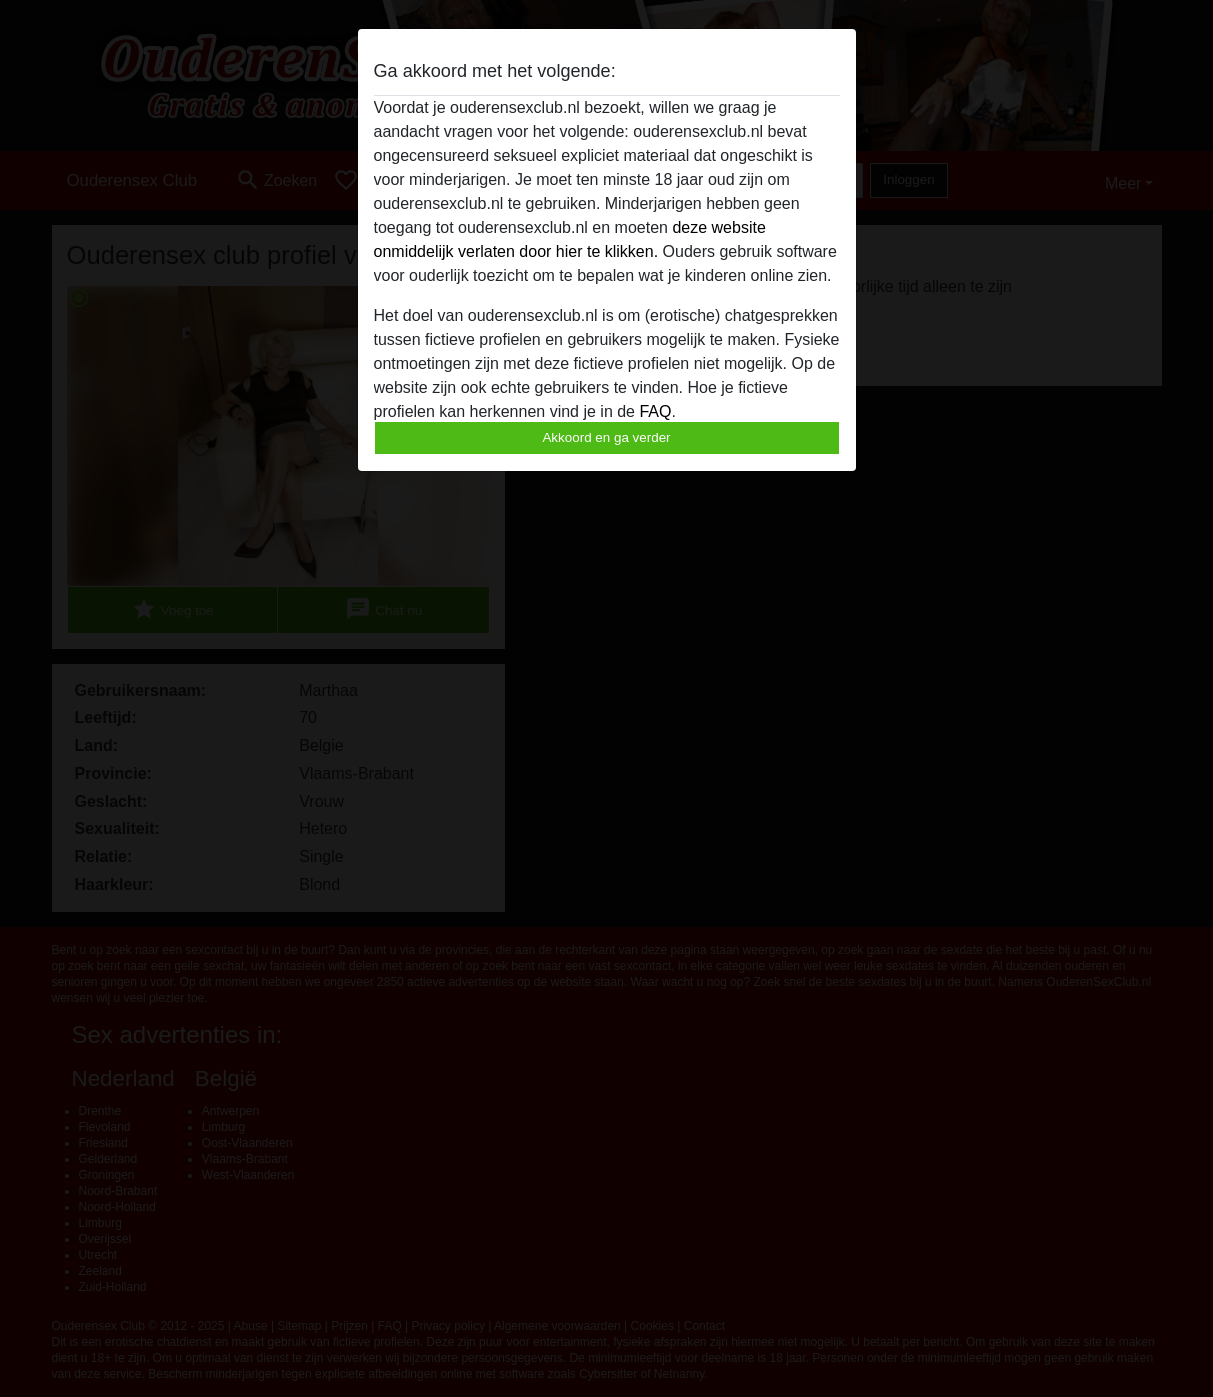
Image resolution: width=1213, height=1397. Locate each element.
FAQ (655, 411)
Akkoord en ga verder (606, 437)
